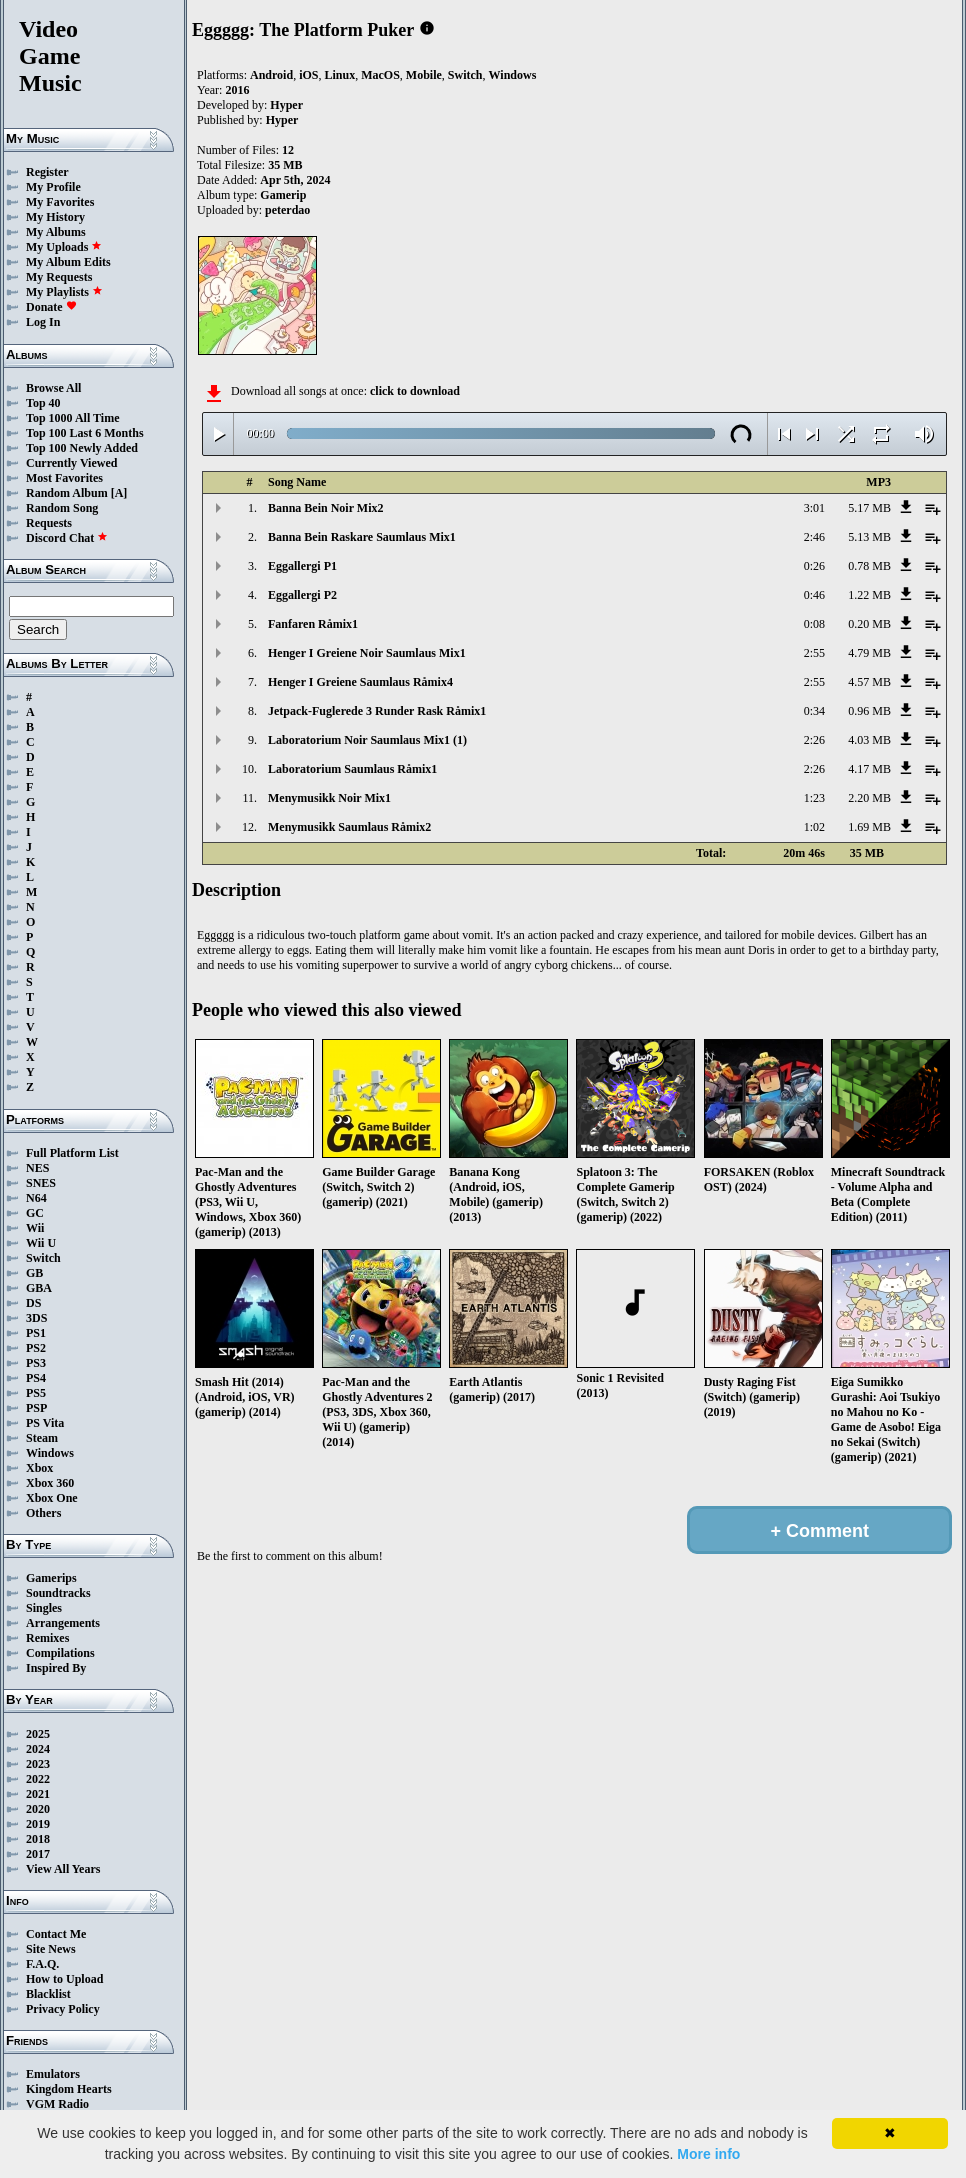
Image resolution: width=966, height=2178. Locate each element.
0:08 (814, 624)
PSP (36, 1408)
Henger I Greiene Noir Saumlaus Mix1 (367, 653)
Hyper (286, 105)
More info (708, 2154)
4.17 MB (869, 769)
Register (47, 172)
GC (35, 1213)
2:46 (814, 537)
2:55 (814, 653)
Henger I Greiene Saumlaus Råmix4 (360, 682)
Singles (44, 1608)
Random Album (67, 493)
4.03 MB (869, 740)
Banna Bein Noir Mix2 (325, 508)
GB (34, 1273)
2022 (38, 1779)
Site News (51, 1949)
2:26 (814, 740)
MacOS (380, 75)
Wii (35, 1228)
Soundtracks (58, 1593)
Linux (339, 75)
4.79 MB (869, 653)
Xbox (39, 1468)
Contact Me (56, 1934)
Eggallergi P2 (302, 595)
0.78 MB (869, 566)
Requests (49, 523)
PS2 (36, 1348)
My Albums (56, 232)
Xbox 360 (50, 1483)
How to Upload (64, 1979)
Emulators (53, 2074)
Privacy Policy (63, 2009)
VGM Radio (57, 2104)
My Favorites (60, 202)
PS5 (36, 1393)
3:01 (814, 508)
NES (37, 1168)
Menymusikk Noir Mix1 (329, 798)
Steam (42, 1438)
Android (271, 75)
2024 (38, 1749)
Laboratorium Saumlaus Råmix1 (352, 769)
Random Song (62, 508)
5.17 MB (869, 508)
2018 (38, 1839)
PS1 (36, 1333)
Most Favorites (64, 478)
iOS (308, 75)
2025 (38, 1734)
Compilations (60, 1653)
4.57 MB (869, 682)
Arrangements (63, 1623)
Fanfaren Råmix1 (313, 624)
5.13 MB (869, 537)
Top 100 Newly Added (82, 448)
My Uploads (64, 247)
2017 (38, 1854)
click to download (415, 391)
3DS (36, 1318)
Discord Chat (67, 538)
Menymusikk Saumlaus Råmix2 (349, 827)
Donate (51, 307)
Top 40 (43, 403)
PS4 (36, 1378)
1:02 (814, 827)
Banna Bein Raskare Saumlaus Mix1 (362, 537)
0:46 (814, 595)
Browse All (53, 388)
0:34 (814, 711)
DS (33, 1303)
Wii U (41, 1243)
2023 (38, 1764)
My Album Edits (68, 262)
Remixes (47, 1638)
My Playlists (64, 292)
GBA (39, 1288)
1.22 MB (869, 595)
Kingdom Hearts (69, 2089)
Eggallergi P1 (302, 566)
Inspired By (56, 1668)
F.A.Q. (42, 1964)
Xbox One (52, 1498)
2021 (38, 1794)
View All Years (63, 1869)
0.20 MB (869, 624)
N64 (36, 1198)
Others (43, 1513)
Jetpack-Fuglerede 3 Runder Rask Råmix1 (377, 711)
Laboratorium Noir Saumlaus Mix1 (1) (367, 740)
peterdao (287, 210)
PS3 (36, 1363)
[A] (119, 493)
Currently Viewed (71, 463)
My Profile (53, 187)
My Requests (59, 277)
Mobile (424, 75)
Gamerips (51, 1578)
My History (55, 217)
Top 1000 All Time (72, 418)
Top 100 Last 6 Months (85, 433)
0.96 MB (869, 711)
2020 (38, 1809)
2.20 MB (869, 798)
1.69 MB (869, 827)
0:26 (814, 566)
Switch (43, 1258)
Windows (50, 1453)
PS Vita (45, 1423)
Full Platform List (72, 1153)
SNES (41, 1183)
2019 (38, 1824)
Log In (43, 322)
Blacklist (48, 1994)
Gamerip (283, 195)
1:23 (814, 798)
